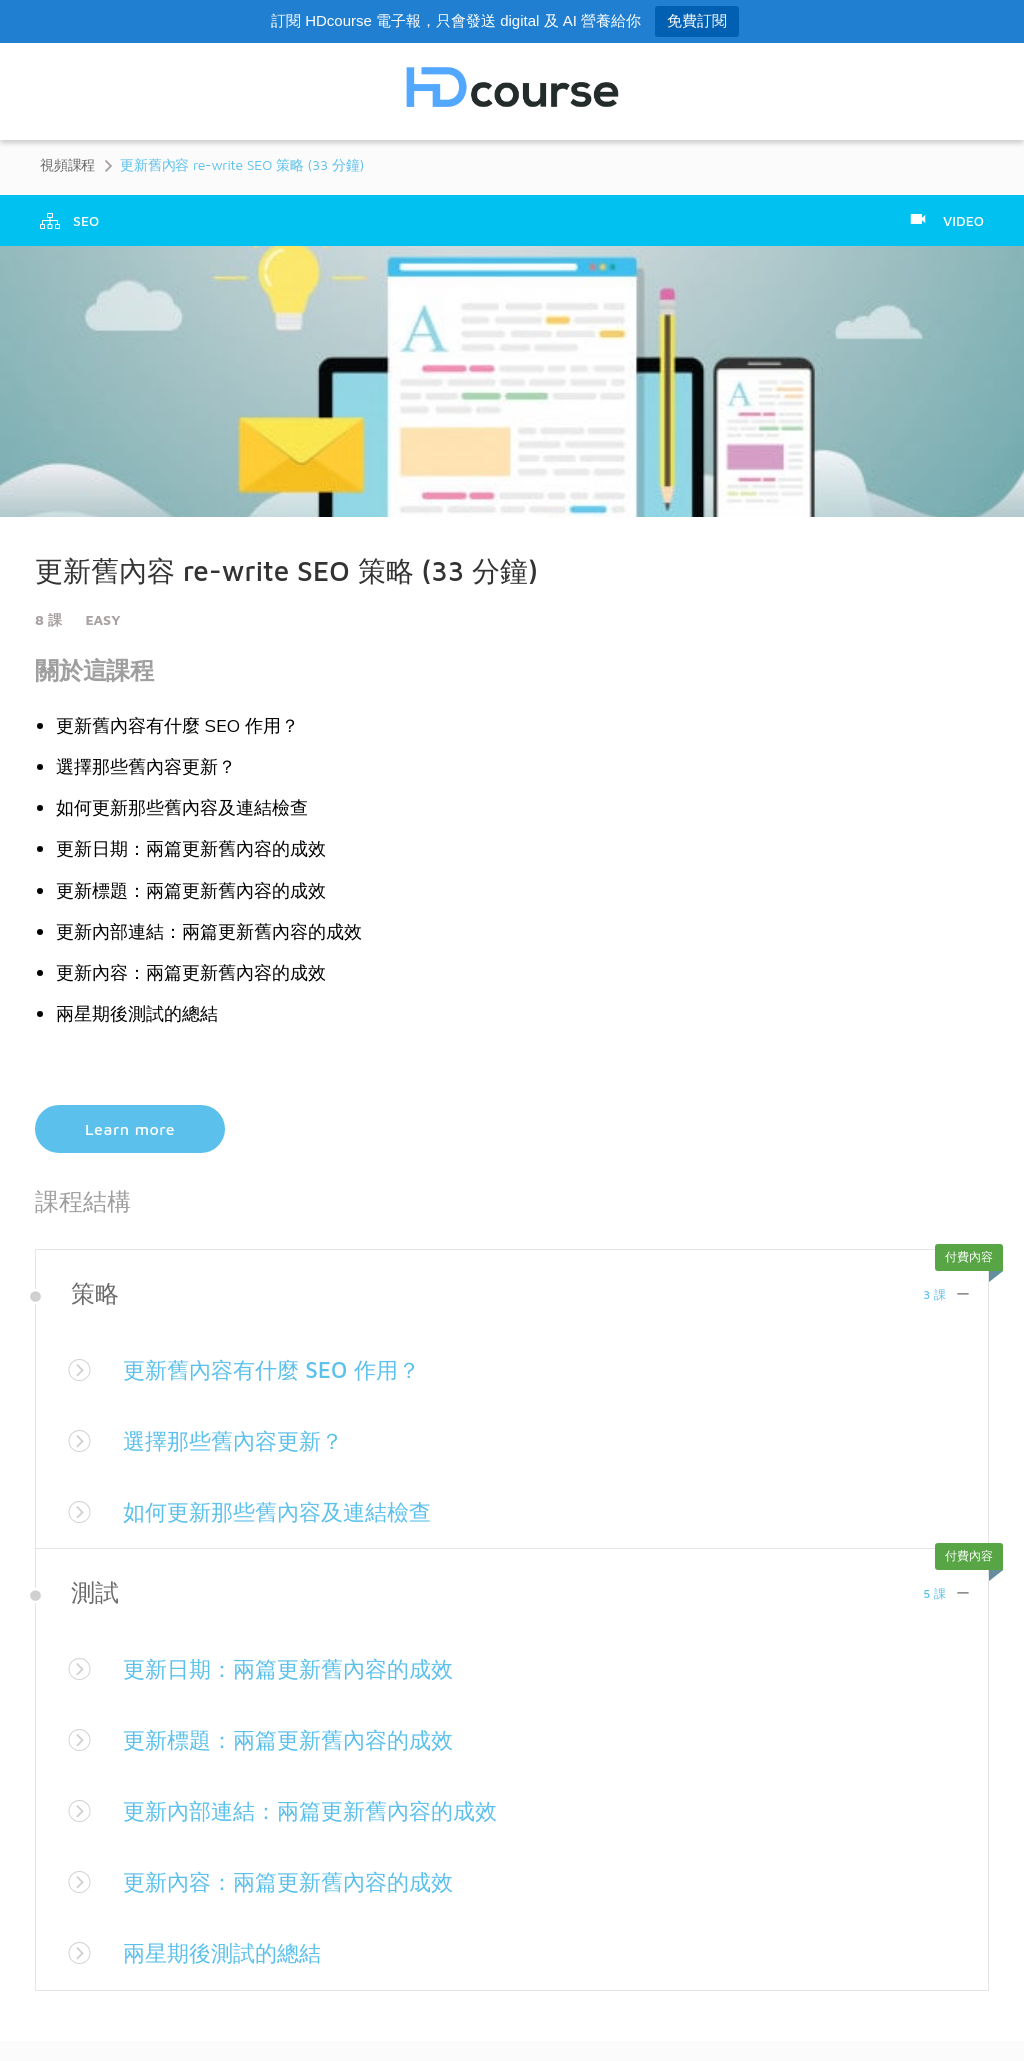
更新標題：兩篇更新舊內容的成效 (303, 1739)
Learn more (130, 1129)
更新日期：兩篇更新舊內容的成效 (303, 1668)
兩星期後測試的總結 (231, 1952)
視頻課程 (67, 164)
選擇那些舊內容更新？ (243, 1440)
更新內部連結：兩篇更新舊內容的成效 (327, 1810)
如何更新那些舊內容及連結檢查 (291, 1511)
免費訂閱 (697, 20)
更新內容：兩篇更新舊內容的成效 (303, 1881)
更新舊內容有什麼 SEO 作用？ (284, 1369)
